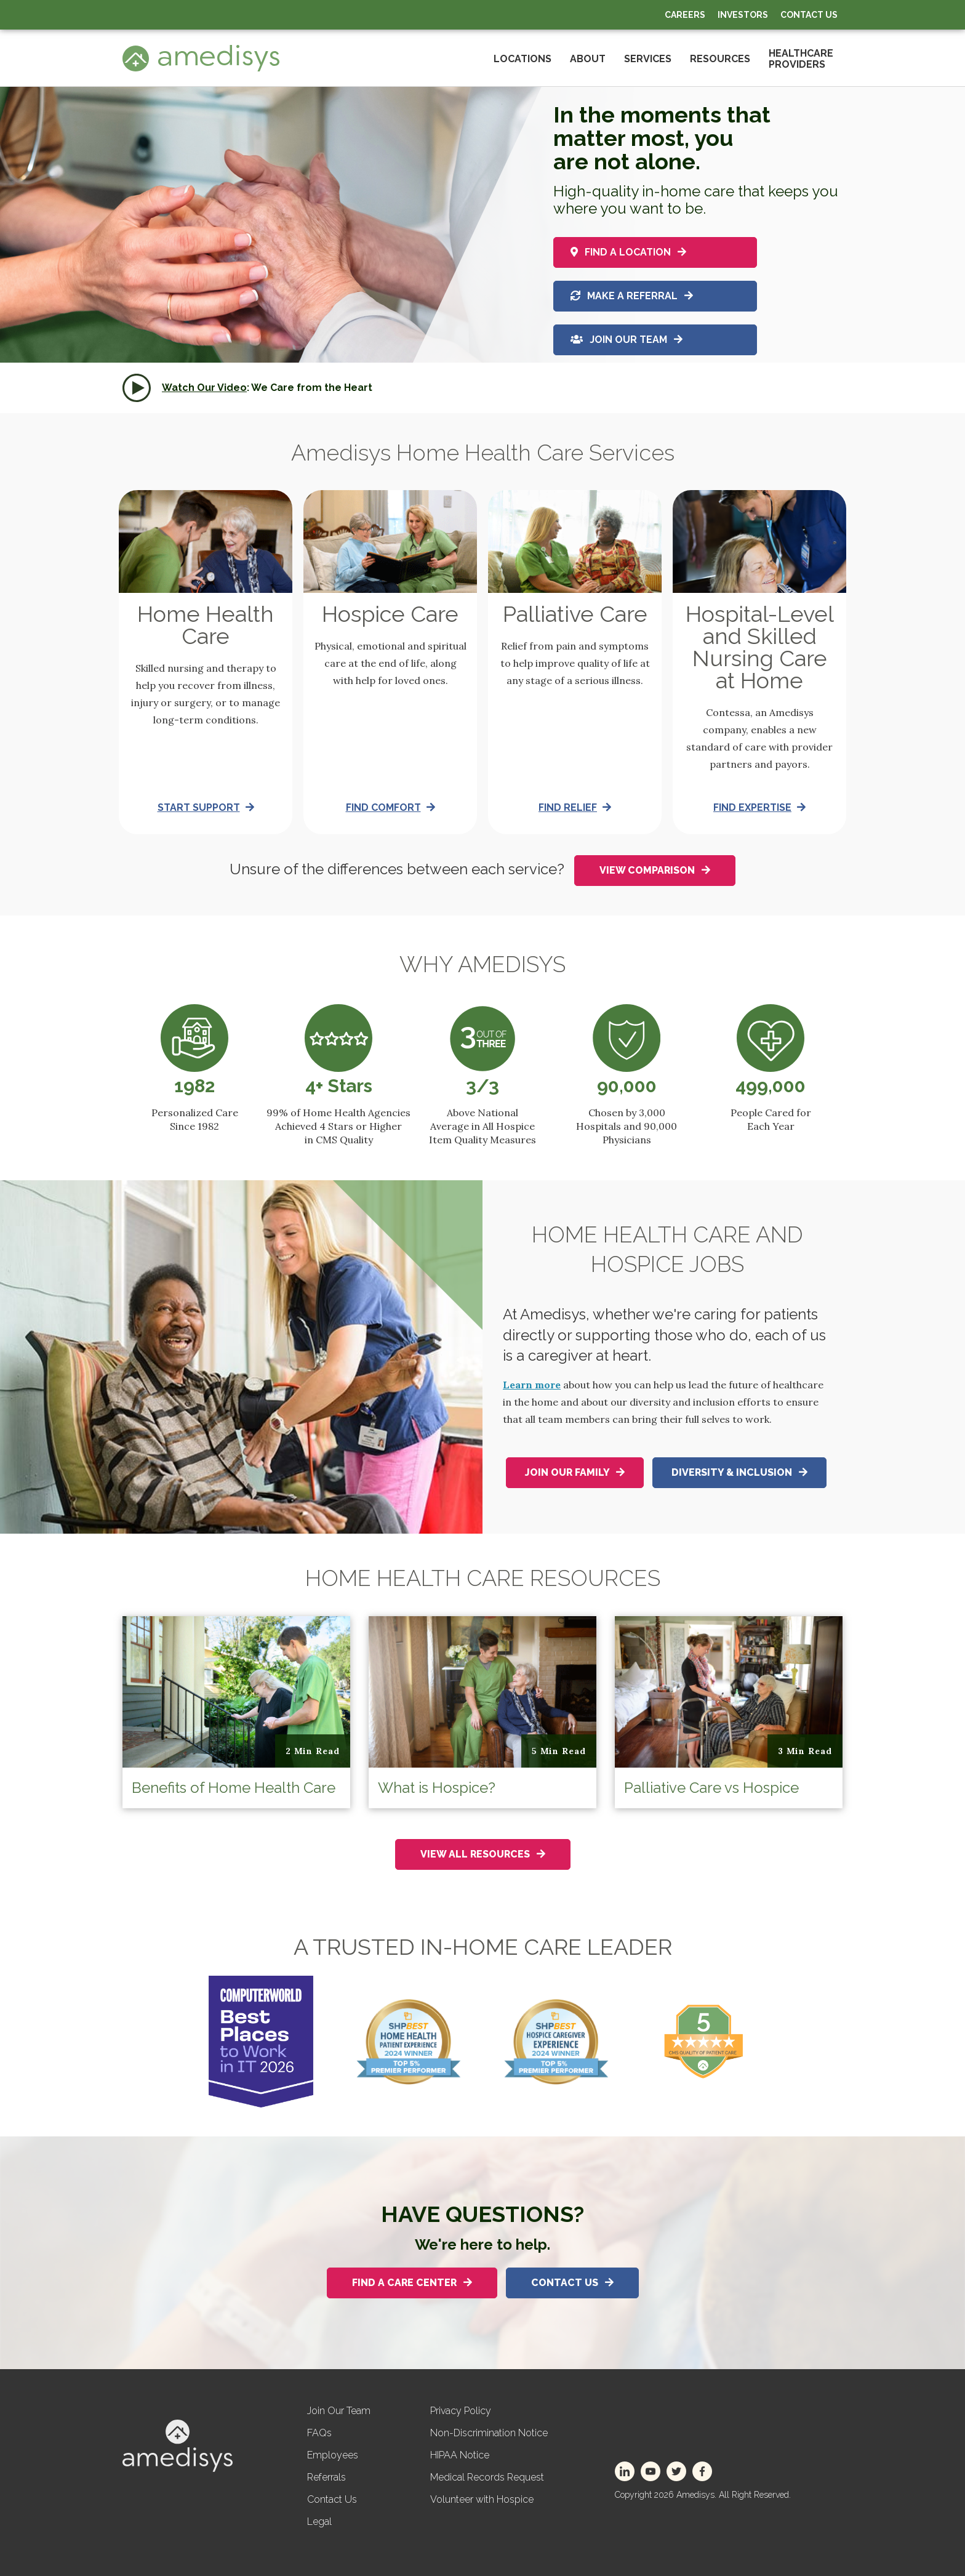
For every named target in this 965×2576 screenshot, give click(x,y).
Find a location (628, 248)
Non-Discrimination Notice (489, 2433)
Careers (685, 15)
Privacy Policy (460, 2411)
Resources (720, 59)
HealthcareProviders (801, 58)
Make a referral (632, 294)
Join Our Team (627, 341)
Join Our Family (575, 1472)
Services (647, 59)
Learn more (532, 1385)
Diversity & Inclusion (739, 1472)
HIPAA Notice (459, 2455)
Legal (319, 2521)
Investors (743, 15)
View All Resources (482, 1854)
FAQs (319, 2433)
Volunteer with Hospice (482, 2499)
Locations (522, 59)
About (588, 59)
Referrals (326, 2477)
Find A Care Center (412, 2282)
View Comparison (654, 870)
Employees (332, 2455)
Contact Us (809, 15)
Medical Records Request (487, 2477)
